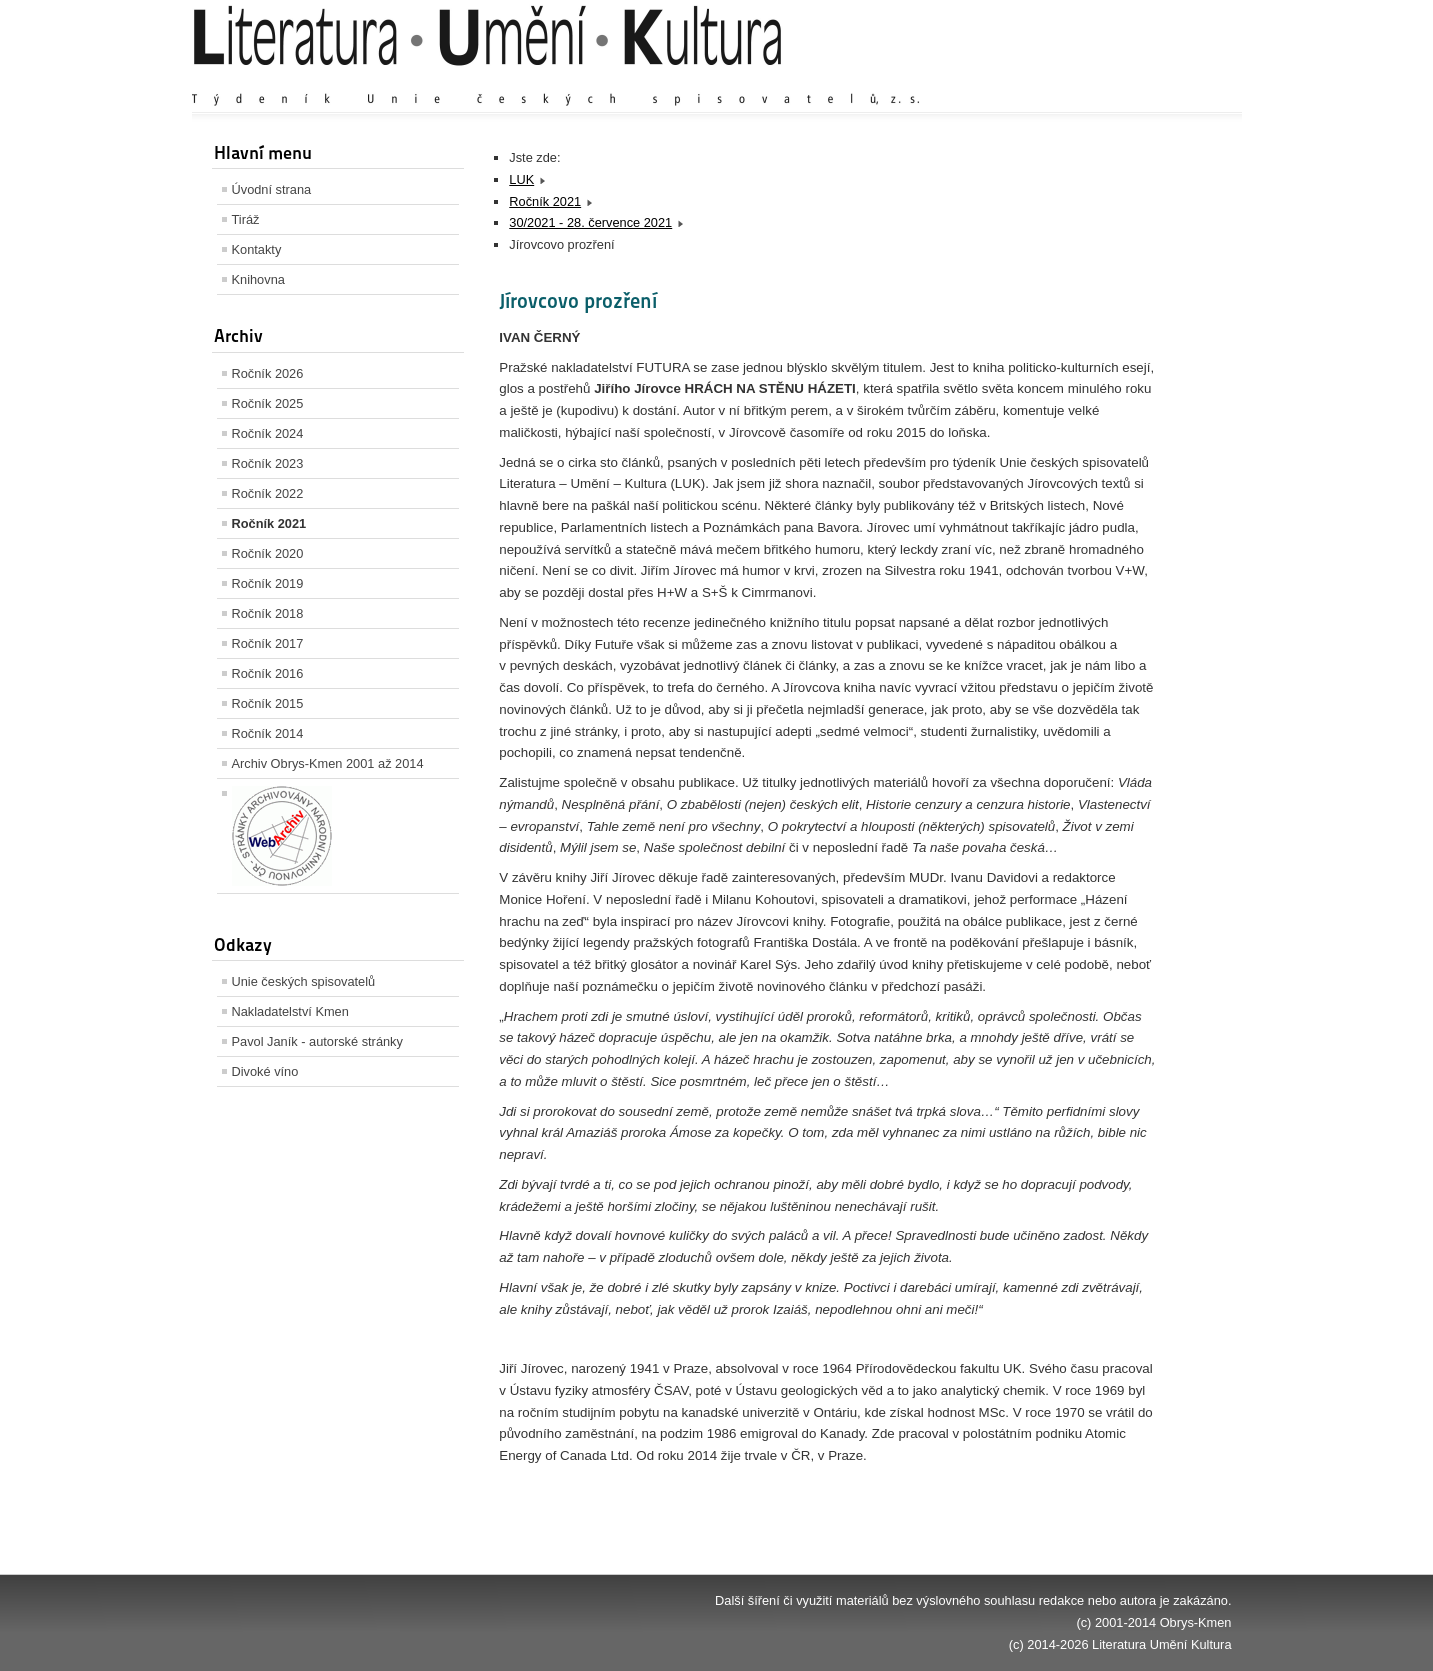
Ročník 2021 (269, 523)
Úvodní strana (272, 189)
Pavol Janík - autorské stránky (317, 1041)
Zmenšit (1172, 79)
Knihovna (258, 279)
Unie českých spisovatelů (304, 981)
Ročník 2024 (268, 433)
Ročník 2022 (268, 493)
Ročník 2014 (268, 733)
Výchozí (1112, 79)
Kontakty (257, 249)
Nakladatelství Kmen (290, 1011)
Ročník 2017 (268, 643)
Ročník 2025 (268, 403)
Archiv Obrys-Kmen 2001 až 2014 (328, 763)
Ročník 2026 (268, 373)
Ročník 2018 (268, 613)
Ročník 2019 (268, 583)
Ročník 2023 (268, 463)
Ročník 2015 (268, 703)
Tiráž (246, 219)
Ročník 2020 (268, 553)
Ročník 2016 (268, 673)
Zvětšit (1057, 79)
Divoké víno (265, 1071)
